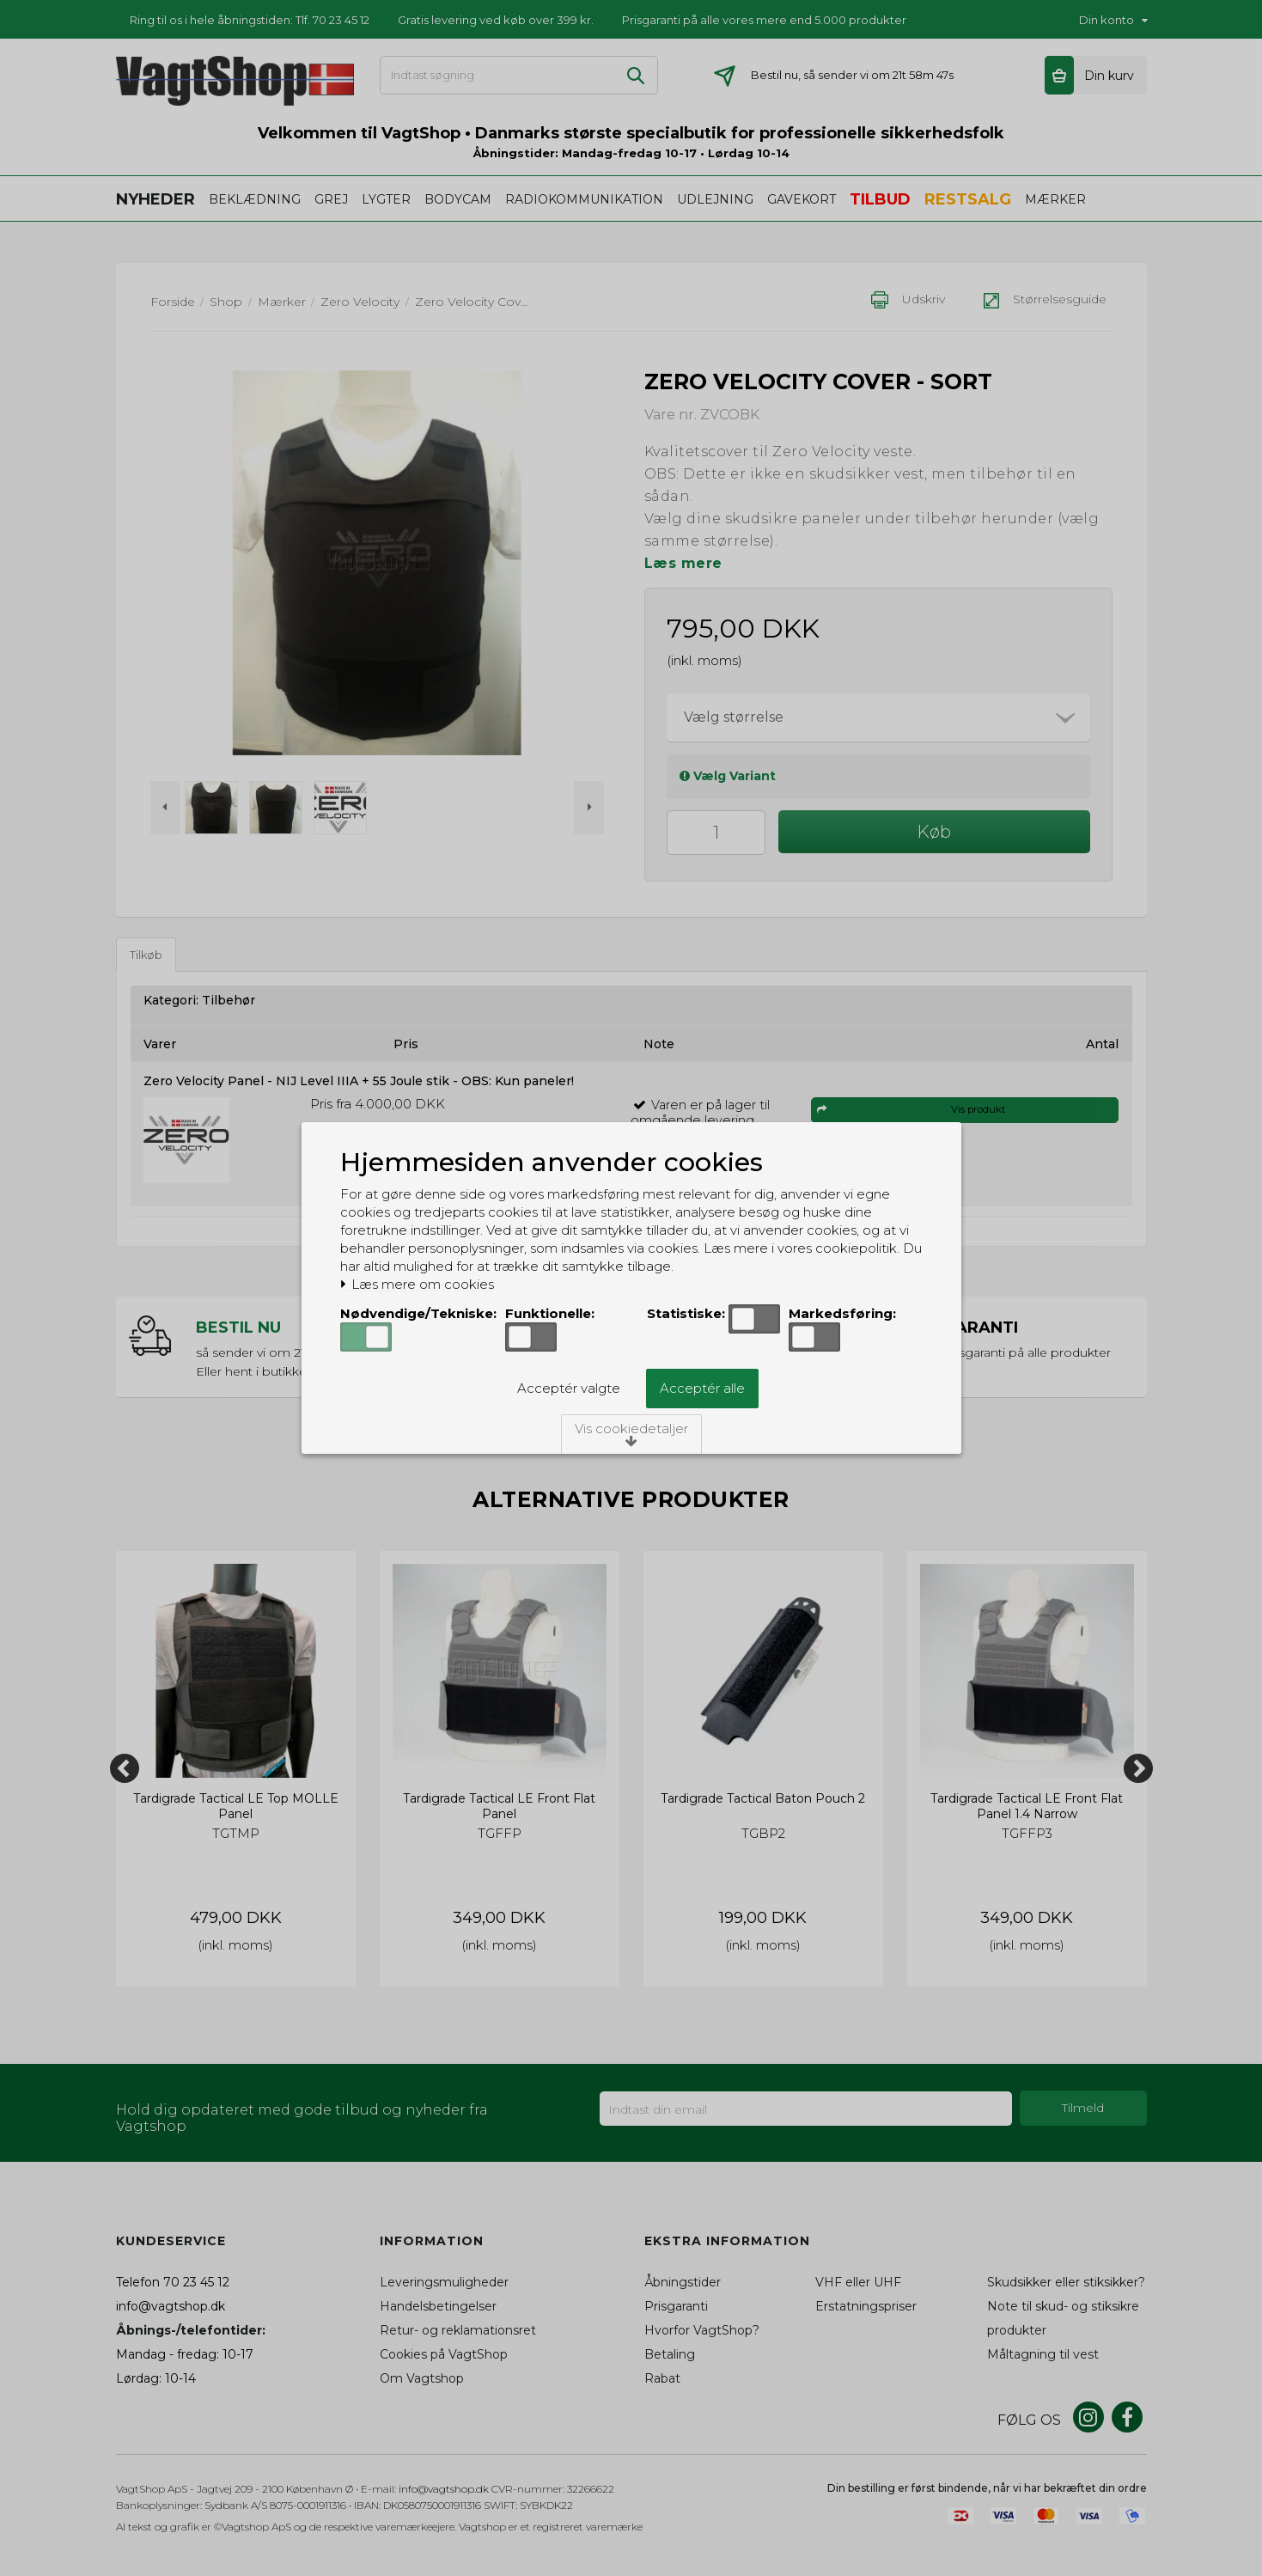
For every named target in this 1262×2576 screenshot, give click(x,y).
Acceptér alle (702, 1388)
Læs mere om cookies (417, 1284)
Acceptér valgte (568, 1388)
